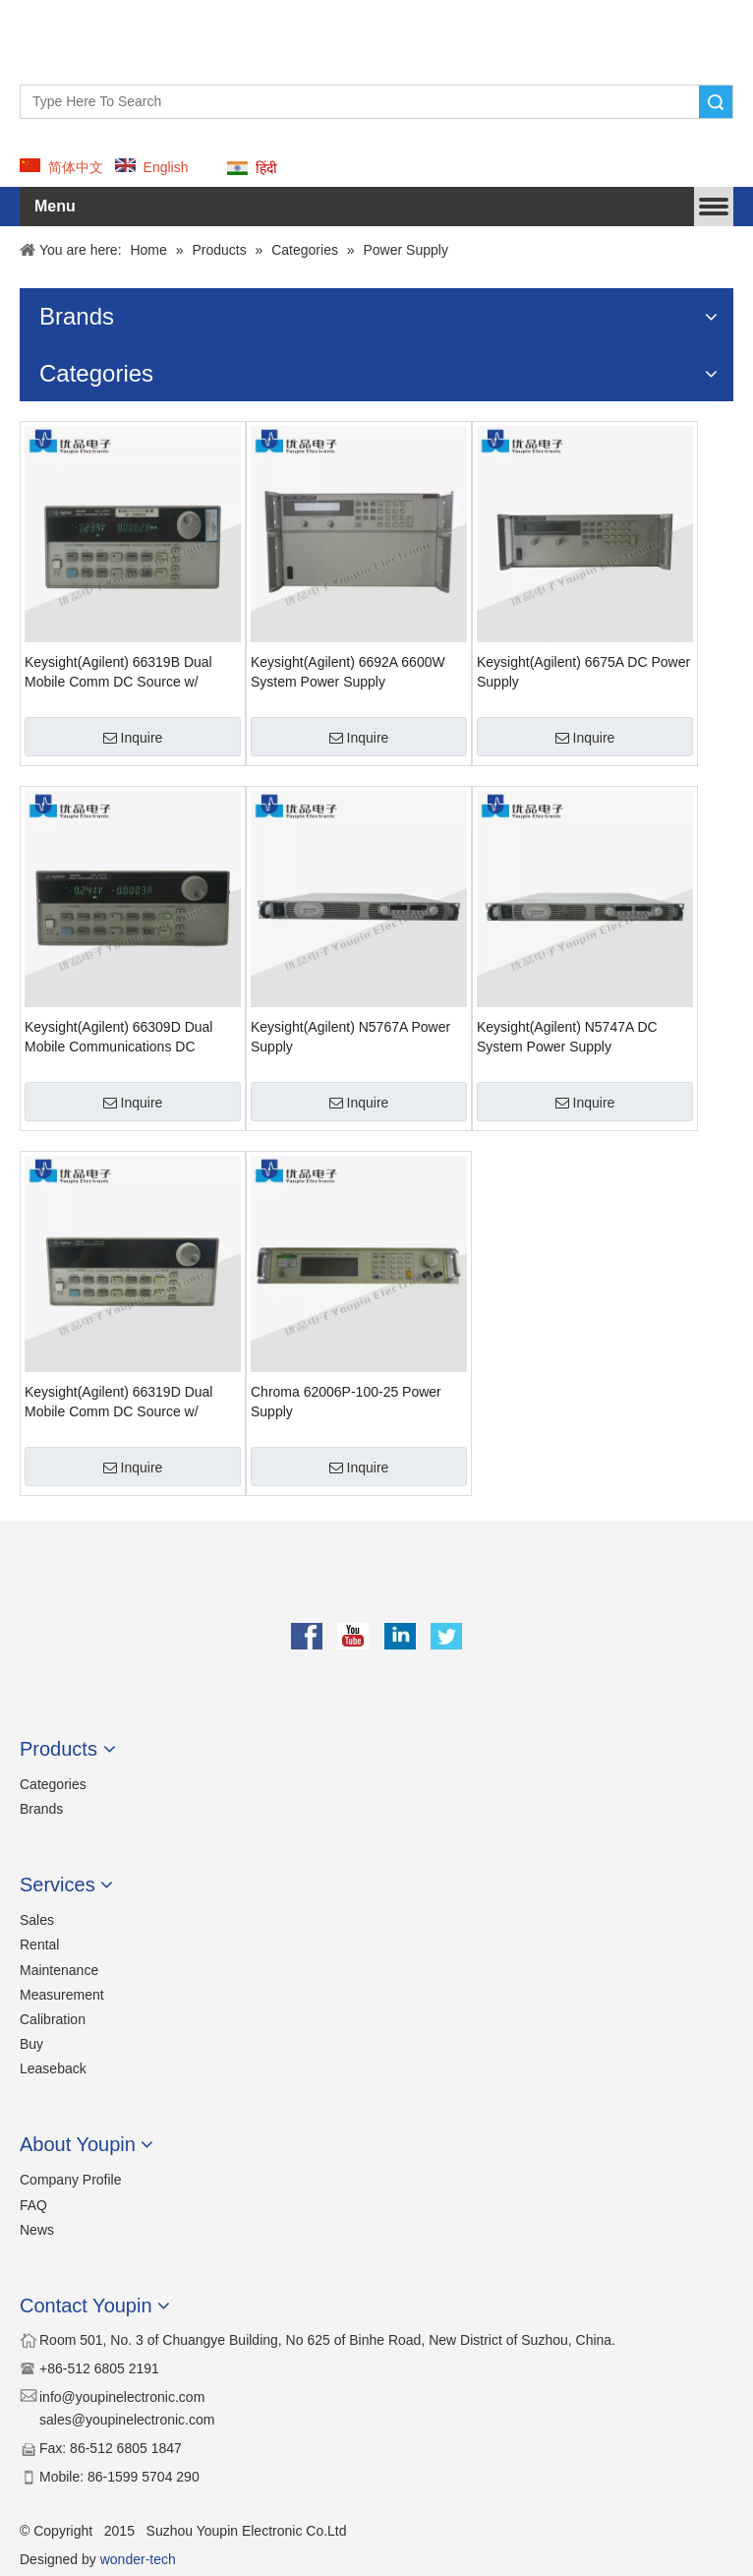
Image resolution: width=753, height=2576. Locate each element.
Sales (37, 1920)
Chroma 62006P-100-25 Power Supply (346, 1401)
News (37, 2230)
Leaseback (53, 2068)
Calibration (53, 2019)
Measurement (62, 1995)
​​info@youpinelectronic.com (121, 2397)
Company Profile (71, 2179)
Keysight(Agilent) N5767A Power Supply (350, 1036)
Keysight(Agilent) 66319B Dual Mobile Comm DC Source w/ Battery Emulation (118, 672)
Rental (39, 1944)
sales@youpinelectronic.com (126, 2419)
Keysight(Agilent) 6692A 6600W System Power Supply (348, 671)
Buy (31, 2044)
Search (715, 102)
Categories (53, 1784)
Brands (41, 1809)
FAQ (33, 2205)
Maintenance (59, 1970)
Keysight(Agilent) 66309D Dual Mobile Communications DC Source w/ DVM (118, 1037)
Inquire (133, 738)
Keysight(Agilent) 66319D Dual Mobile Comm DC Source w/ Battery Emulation (118, 1402)
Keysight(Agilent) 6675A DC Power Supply (583, 671)
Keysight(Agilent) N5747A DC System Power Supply (567, 1036)
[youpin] (376, 1587)
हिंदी (266, 168)
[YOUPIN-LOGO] (54, 35)
